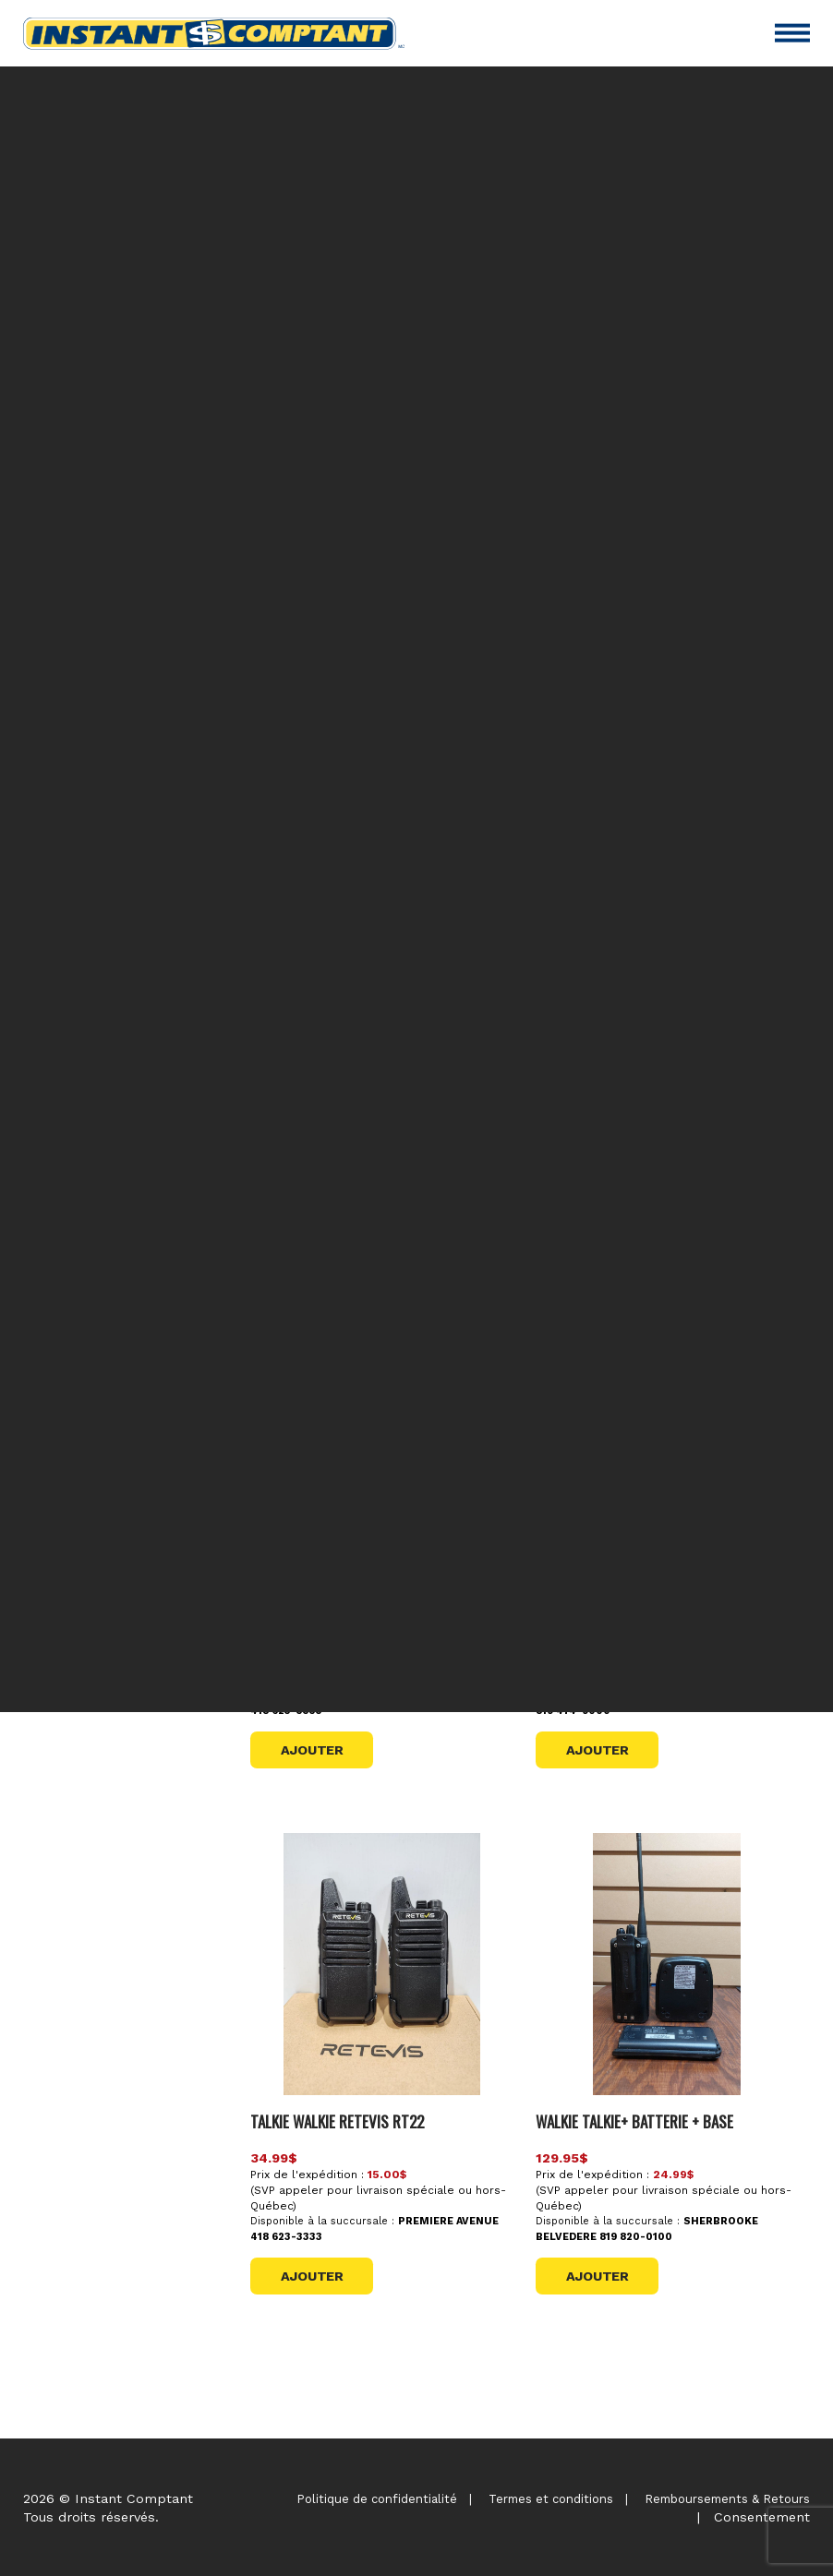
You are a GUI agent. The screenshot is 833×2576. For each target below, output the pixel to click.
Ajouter (312, 1750)
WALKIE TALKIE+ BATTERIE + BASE (634, 2121)
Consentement (762, 2517)
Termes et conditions (551, 2499)
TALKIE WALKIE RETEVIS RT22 (337, 2121)
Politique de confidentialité (376, 2499)
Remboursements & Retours (727, 2499)
